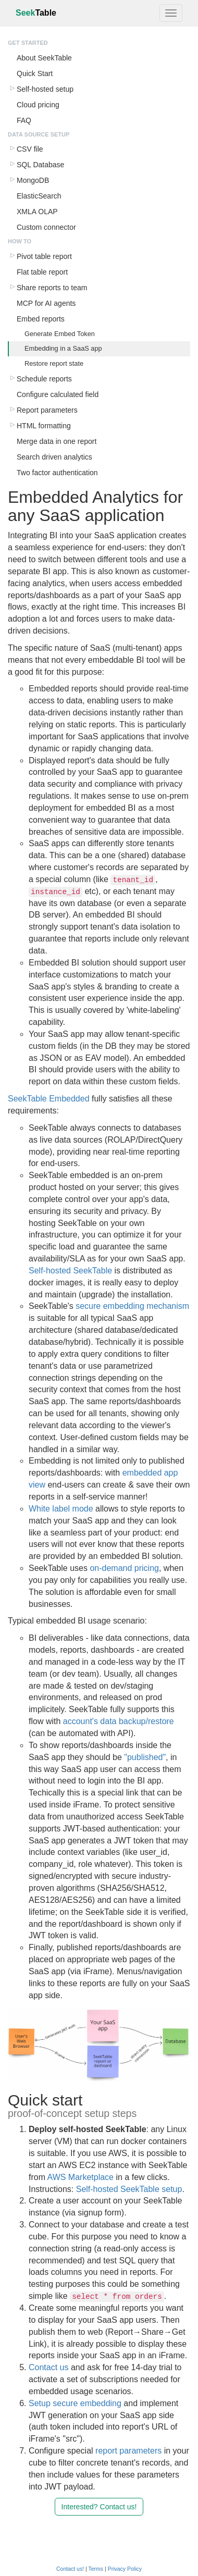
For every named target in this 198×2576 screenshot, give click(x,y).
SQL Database (40, 164)
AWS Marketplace (80, 2177)
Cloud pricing (38, 105)
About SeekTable (44, 58)
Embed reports (41, 319)
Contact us (48, 2367)
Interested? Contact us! (99, 2507)
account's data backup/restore (118, 1721)
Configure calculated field (57, 394)
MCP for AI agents (46, 303)
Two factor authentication (57, 472)
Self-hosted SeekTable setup (129, 2189)
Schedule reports (44, 379)
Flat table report (42, 272)
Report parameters (47, 410)
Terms (96, 2569)
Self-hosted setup (45, 89)
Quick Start (35, 73)
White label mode (61, 1508)
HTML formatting (44, 426)
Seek (36, 12)
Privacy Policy (125, 2569)
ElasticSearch (39, 196)
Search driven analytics (54, 457)
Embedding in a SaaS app (63, 348)
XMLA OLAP (37, 211)
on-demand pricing (124, 1568)
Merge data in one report (56, 441)
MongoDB (33, 180)
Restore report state (53, 363)
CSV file (30, 149)
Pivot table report (44, 256)
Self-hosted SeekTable (70, 1270)
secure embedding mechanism (132, 1306)
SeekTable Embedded (49, 1098)
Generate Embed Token (59, 334)
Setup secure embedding (75, 2403)
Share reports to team (52, 287)
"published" (145, 1757)
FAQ (24, 120)
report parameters (128, 2450)
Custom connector (46, 227)
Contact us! (70, 2569)
